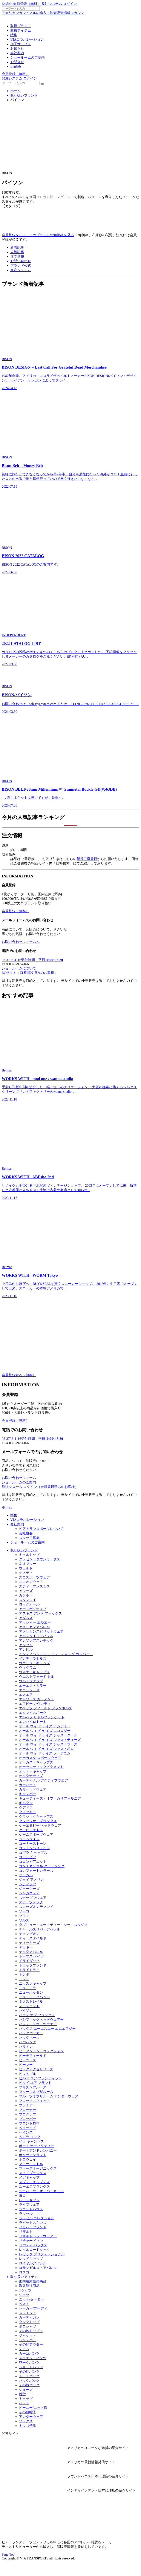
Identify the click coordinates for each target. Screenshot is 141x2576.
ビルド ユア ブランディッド (40, 2078)
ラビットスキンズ (32, 2222)
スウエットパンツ (32, 2358)
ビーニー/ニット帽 (33, 2407)
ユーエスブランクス (34, 2186)
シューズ (26, 2389)
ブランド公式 (20, 265)
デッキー (26, 1947)
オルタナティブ (31, 1776)
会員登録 (27, 4)
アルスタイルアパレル (36, 1636)
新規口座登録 (87, 859)
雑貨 (22, 2394)
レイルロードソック (34, 2250)
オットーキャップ (32, 1771)
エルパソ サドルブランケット (41, 1717)
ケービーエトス (31, 1830)
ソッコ (24, 1911)
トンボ (24, 1974)
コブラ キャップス (33, 1852)
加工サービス (20, 44)
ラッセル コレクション (36, 2218)
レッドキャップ (31, 2259)
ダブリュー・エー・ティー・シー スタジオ (53, 1925)
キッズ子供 (27, 2426)
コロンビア (27, 1857)
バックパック (29, 2380)
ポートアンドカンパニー (38, 2150)
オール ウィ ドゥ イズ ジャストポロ (46, 1749)
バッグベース (29, 2037)
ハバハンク (27, 2042)
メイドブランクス (32, 2173)
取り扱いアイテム (24, 2277)
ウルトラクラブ (31, 1681)
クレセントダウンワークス (39, 1559)
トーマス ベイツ (31, 1956)
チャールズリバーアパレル (39, 1929)
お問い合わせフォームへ (21, 942)
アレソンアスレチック (36, 1640)
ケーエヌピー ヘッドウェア (40, 1825)
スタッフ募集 (29, 1538)
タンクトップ (29, 2322)
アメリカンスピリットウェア (41, 1631)
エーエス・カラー (32, 1685)
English (7, 4)
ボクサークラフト (32, 2155)
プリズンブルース (32, 2087)
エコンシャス (29, 1690)
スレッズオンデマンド (36, 1907)
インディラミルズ (32, 1658)
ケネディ (26, 1573)
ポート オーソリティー (36, 2146)
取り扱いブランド (24, 95)
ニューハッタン (31, 1992)
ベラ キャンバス (31, 2141)
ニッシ (24, 1979)
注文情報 (17, 256)
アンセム (26, 1645)
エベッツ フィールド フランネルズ (45, 1708)
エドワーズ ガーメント (36, 1699)
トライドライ (29, 1970)
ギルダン (26, 1803)
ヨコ (22, 2195)
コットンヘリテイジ (34, 1848)
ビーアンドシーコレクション (41, 2051)
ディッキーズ (29, 1943)
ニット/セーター (31, 2299)
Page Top (8, 2554)
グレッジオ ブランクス (38, 1821)
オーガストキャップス (36, 1762)
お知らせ (17, 48)
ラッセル (26, 2213)
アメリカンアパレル (34, 1627)
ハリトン (26, 2046)
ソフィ (24, 1916)
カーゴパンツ (29, 2353)
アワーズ (26, 1591)
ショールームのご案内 (27, 57)
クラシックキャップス (36, 1816)
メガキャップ (29, 2177)
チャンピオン (29, 1934)
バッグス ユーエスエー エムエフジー (47, 2028)
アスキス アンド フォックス (40, 1613)
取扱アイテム (20, 30)
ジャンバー (27, 2340)
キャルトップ (29, 1555)
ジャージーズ (29, 1888)
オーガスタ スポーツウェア (40, 1758)
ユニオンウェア (31, 1582)
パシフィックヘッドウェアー (41, 2019)
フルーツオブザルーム (36, 2092)
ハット (24, 2403)
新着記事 (17, 247)
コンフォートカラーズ (36, 1870)
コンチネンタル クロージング (41, 1866)
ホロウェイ (27, 2159)
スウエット (27, 2313)
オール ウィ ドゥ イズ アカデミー (44, 1726)
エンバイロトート (32, 1721)
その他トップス (31, 2331)
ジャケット (27, 2335)
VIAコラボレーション (27, 39)
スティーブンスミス (34, 1586)
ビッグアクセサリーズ (36, 2069)
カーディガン (29, 2317)
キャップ (26, 2398)
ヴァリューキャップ (34, 1663)
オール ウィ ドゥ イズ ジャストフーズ (48, 1744)
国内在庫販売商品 (32, 2281)
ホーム (15, 91)
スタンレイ (27, 1600)
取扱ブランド (20, 26)
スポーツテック (31, 1902)
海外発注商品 (29, 2286)
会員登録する (19, 1375)
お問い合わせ (20, 261)
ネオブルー (27, 1564)
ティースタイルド (32, 1938)
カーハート (27, 1785)
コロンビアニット (32, 1861)
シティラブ (27, 1884)
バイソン (26, 2010)
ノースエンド (29, 2006)
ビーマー (26, 2064)
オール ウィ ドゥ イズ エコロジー (44, 1731)
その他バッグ (29, 2385)
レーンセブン (29, 2200)
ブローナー (27, 2110)
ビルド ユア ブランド (35, 2083)
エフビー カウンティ (35, 1703)
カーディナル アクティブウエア (43, 1780)
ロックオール (29, 1604)
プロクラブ (27, 2114)
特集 (13, 35)
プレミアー (27, 2105)
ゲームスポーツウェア (36, 1834)
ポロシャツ (27, 2326)
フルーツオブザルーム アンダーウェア (48, 2096)
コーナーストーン (32, 1843)
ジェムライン (29, 1839)
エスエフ (26, 1694)
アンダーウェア (31, 2416)
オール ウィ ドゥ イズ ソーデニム (44, 1753)
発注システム (20, 270)
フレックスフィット (34, 2101)
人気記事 (17, 252)
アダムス (26, 1618)
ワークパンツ (29, 2362)
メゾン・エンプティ (34, 2182)
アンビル (26, 1649)
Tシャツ (25, 2290)
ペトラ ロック (29, 2137)
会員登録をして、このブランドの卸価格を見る (38, 235)
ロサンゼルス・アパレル (38, 2268)
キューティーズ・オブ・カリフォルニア (50, 1798)
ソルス (24, 1920)
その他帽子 (27, 2412)
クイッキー (27, 1812)
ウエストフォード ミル (36, 1676)
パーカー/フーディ (33, 2308)
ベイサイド (27, 2128)
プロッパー (27, 2119)
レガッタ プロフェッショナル (41, 2254)
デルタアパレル (31, 1952)
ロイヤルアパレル (32, 2263)
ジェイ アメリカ (31, 1879)
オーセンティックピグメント (41, 1767)
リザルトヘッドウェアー (38, 2236)
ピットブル (27, 2073)
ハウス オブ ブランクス (37, 2015)
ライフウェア (29, 2204)
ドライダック (29, 1961)
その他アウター (31, 2344)
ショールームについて (19, 968)
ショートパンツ (31, 2367)
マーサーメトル (31, 2164)
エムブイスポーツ (32, 1712)
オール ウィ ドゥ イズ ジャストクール (48, 1735)
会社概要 (26, 1533)
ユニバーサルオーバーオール (41, 2191)
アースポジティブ (32, 1609)
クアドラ (26, 1807)
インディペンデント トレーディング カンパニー (56, 1654)
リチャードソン (31, 2240)
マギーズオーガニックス (38, 2168)
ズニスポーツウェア (34, 1577)
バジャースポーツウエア (38, 2024)
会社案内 (17, 53)
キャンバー (27, 1794)
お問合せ (17, 62)
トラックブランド (32, 1965)
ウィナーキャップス (34, 1672)
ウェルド (26, 1568)
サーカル (26, 1875)
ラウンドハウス (31, 2209)
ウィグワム (27, 1667)
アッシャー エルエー (35, 1622)
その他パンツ (29, 2371)
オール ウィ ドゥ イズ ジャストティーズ (50, 1740)
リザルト (26, 2231)
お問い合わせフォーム (19, 1478)
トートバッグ (29, 2376)
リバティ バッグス (33, 2245)
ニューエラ (27, 1988)
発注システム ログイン (59, 4)
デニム (24, 2349)
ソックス (26, 2421)
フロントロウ (29, 2123)
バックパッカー (31, 2033)
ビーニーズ (27, 2060)
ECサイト (30, 973)
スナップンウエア (32, 1897)
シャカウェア (29, 1893)
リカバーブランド (32, 2227)
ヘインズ (26, 2132)
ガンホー (26, 1595)
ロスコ (24, 2272)
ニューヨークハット (34, 1997)
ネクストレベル (31, 2001)
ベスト (24, 2304)
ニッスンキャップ (32, 1983)
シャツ (24, 2295)
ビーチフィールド (32, 2055)
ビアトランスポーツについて (41, 1529)
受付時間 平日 (32, 960)
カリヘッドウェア (32, 1789)
